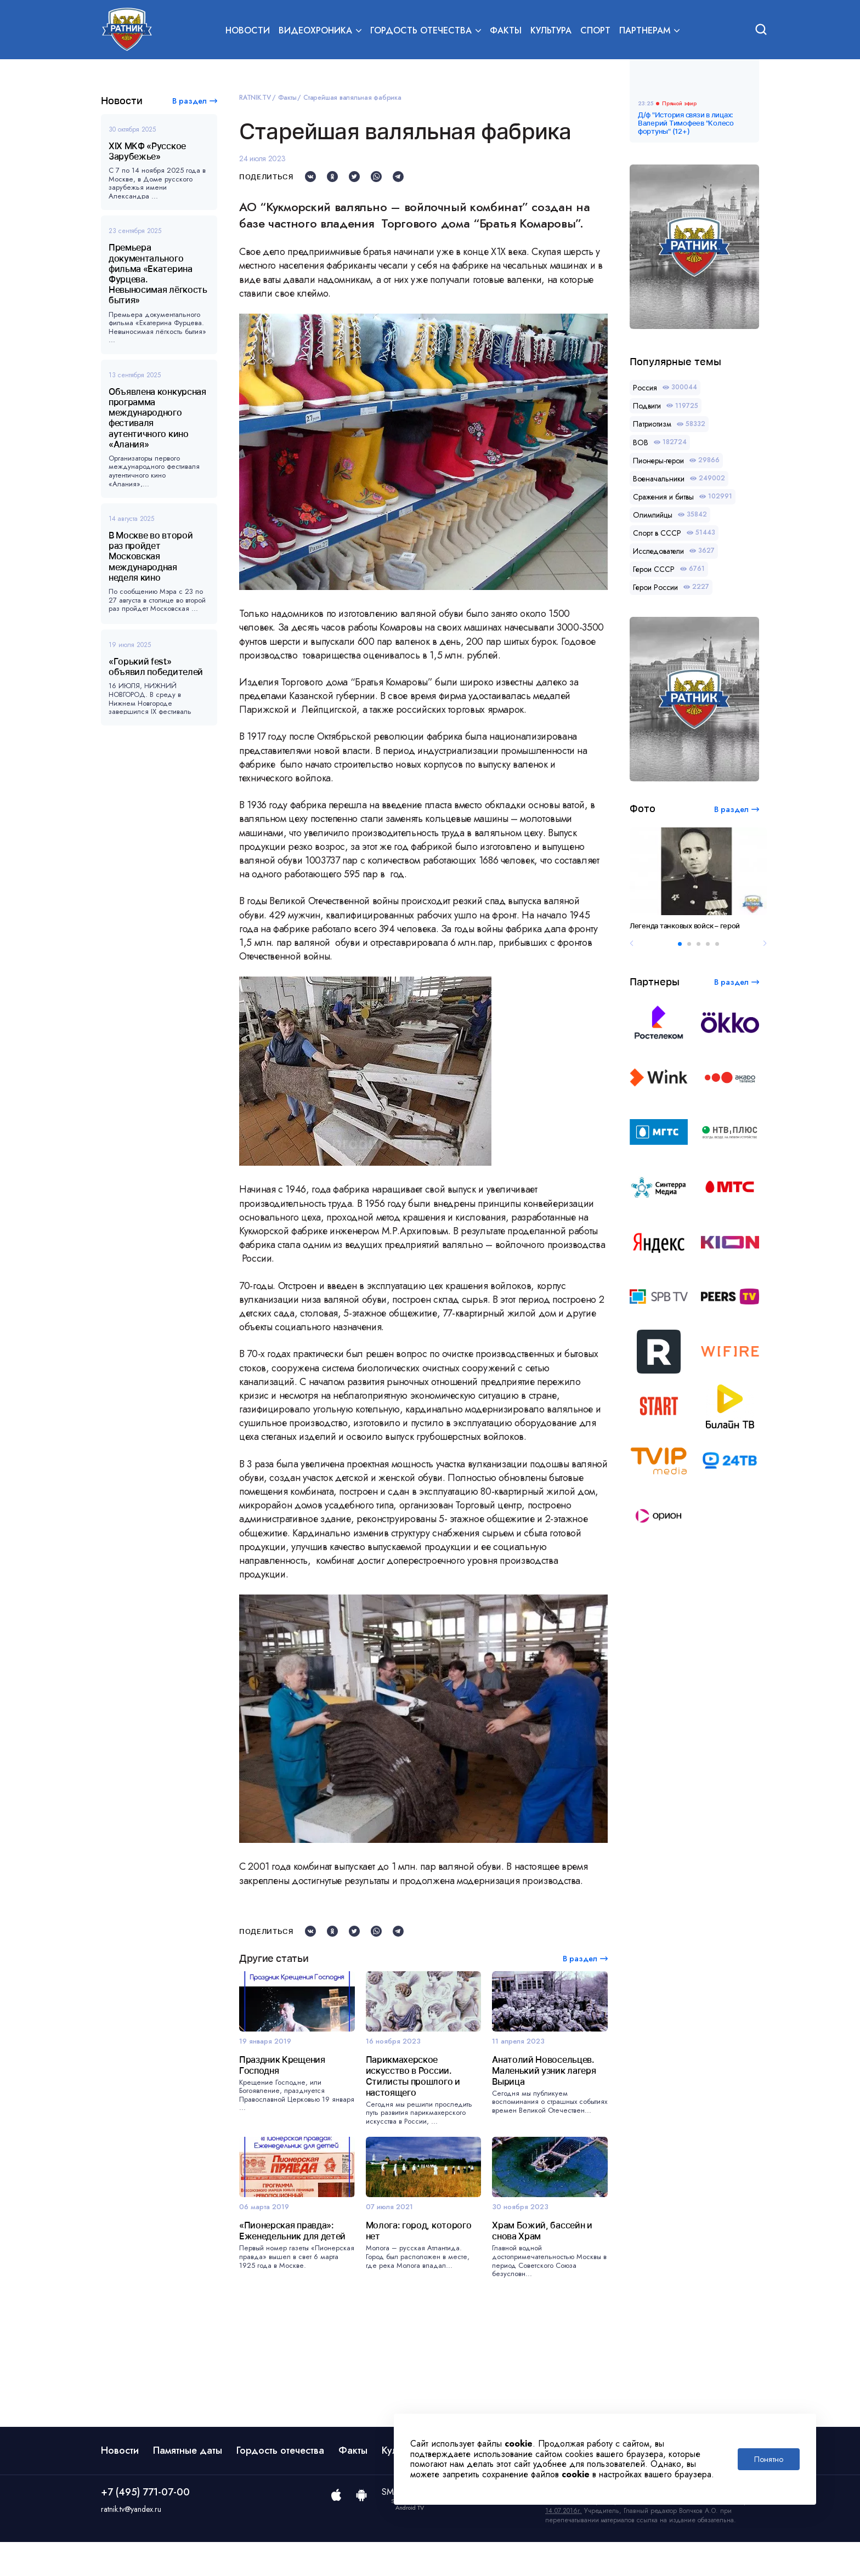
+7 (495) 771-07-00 (145, 2526)
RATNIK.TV (255, 98)
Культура (551, 31)
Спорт (595, 31)
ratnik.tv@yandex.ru (131, 2543)
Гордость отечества (280, 2484)
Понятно (768, 2459)
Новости (247, 31)
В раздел (189, 101)
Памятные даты (187, 2484)
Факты (506, 31)
